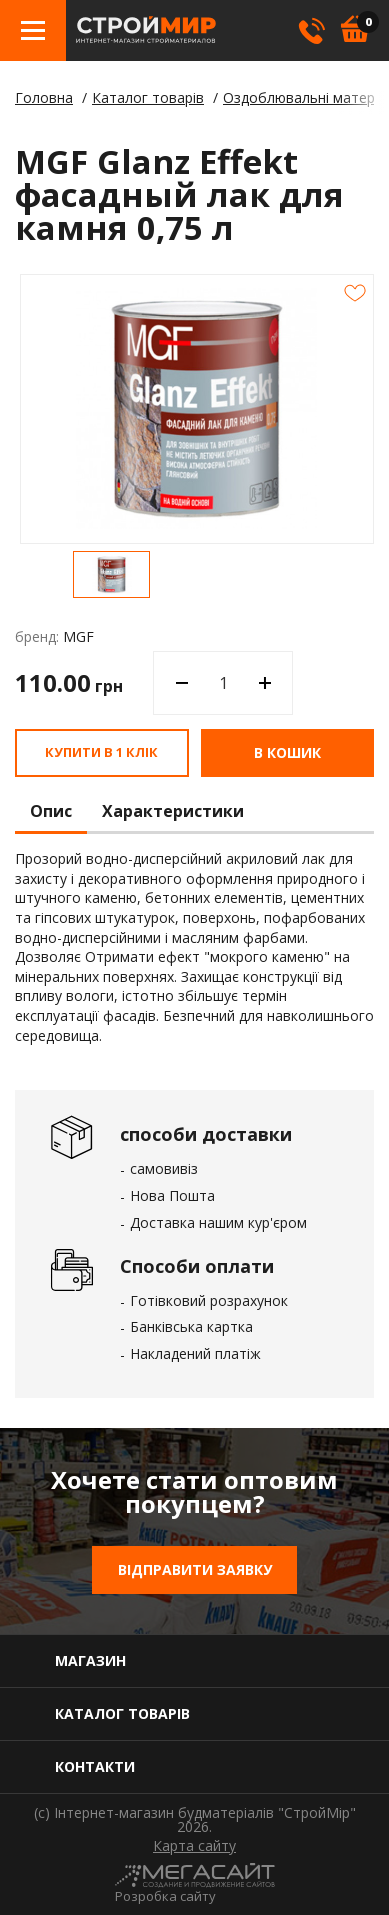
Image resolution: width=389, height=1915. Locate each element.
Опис (51, 812)
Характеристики (173, 812)
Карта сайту (194, 1846)
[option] (111, 574)
